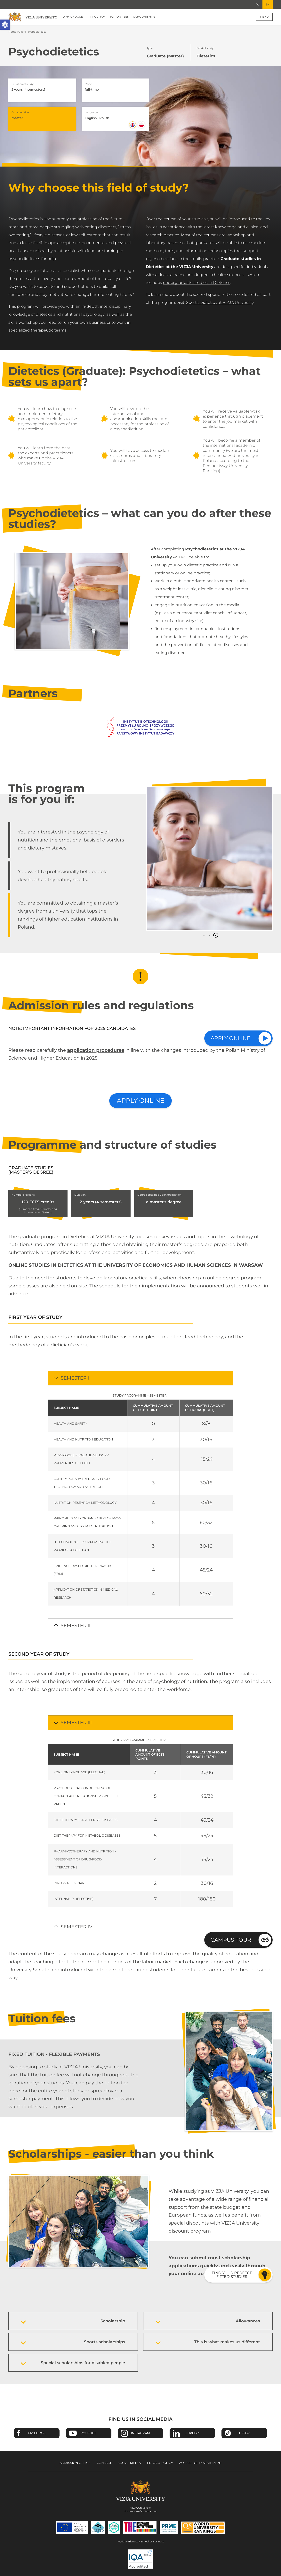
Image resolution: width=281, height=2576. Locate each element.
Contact (104, 2463)
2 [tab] (209, 935)
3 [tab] (215, 935)
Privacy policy (160, 2463)
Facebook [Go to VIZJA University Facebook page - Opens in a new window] (37, 2433)
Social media (129, 2463)
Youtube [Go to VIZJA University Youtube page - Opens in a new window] (89, 2433)
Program (97, 16)
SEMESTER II (75, 1625)
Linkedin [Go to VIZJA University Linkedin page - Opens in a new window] (192, 2433)
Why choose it (74, 16)
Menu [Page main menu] (264, 16)
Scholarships (144, 16)
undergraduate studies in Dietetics (196, 282)
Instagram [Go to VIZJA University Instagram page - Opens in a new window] (140, 2433)
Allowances (248, 2320)
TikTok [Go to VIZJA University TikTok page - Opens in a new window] (244, 2433)
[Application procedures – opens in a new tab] (95, 1050)
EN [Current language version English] (267, 4)
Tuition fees (119, 16)
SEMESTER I (75, 1378)
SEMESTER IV (76, 1927)
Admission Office (75, 2463)
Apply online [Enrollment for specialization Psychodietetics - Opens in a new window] (230, 1038)
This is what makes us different (227, 2341)
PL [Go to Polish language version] (257, 4)
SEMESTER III (76, 1722)
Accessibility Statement (200, 2463)
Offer (21, 31)
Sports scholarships (104, 2341)
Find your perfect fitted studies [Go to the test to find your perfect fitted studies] (232, 2274)
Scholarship (112, 2320)
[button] (5, 25)
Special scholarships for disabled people (83, 2362)
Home (12, 31)
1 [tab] (204, 935)
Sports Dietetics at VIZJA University (220, 302)
